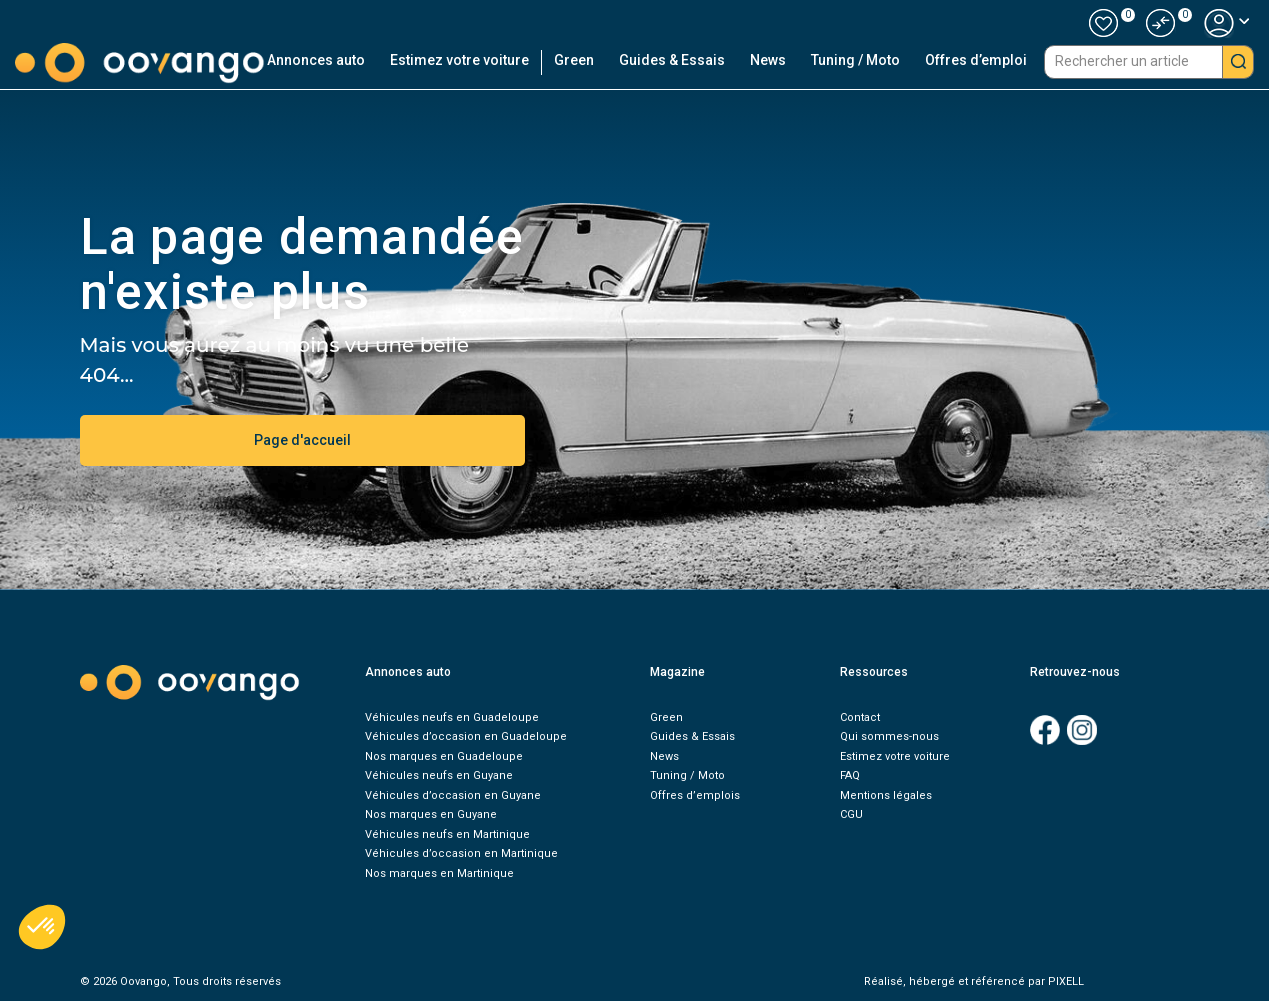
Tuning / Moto (855, 60)
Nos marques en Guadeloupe (444, 756)
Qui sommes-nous (889, 736)
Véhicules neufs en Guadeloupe (452, 717)
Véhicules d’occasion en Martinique (461, 853)
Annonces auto (316, 60)
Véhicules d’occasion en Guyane (453, 795)
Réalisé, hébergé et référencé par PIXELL (974, 981)
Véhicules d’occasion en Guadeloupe (466, 736)
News (768, 60)
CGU (851, 814)
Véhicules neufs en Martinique (447, 834)
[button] (1161, 23)
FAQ (850, 775)
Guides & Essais (672, 60)
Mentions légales (886, 795)
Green (574, 60)
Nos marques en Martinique (439, 873)
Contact (860, 717)
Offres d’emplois (695, 795)
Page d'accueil (302, 440)
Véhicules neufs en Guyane (439, 775)
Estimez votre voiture (459, 60)
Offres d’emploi (976, 60)
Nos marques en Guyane (431, 814)
